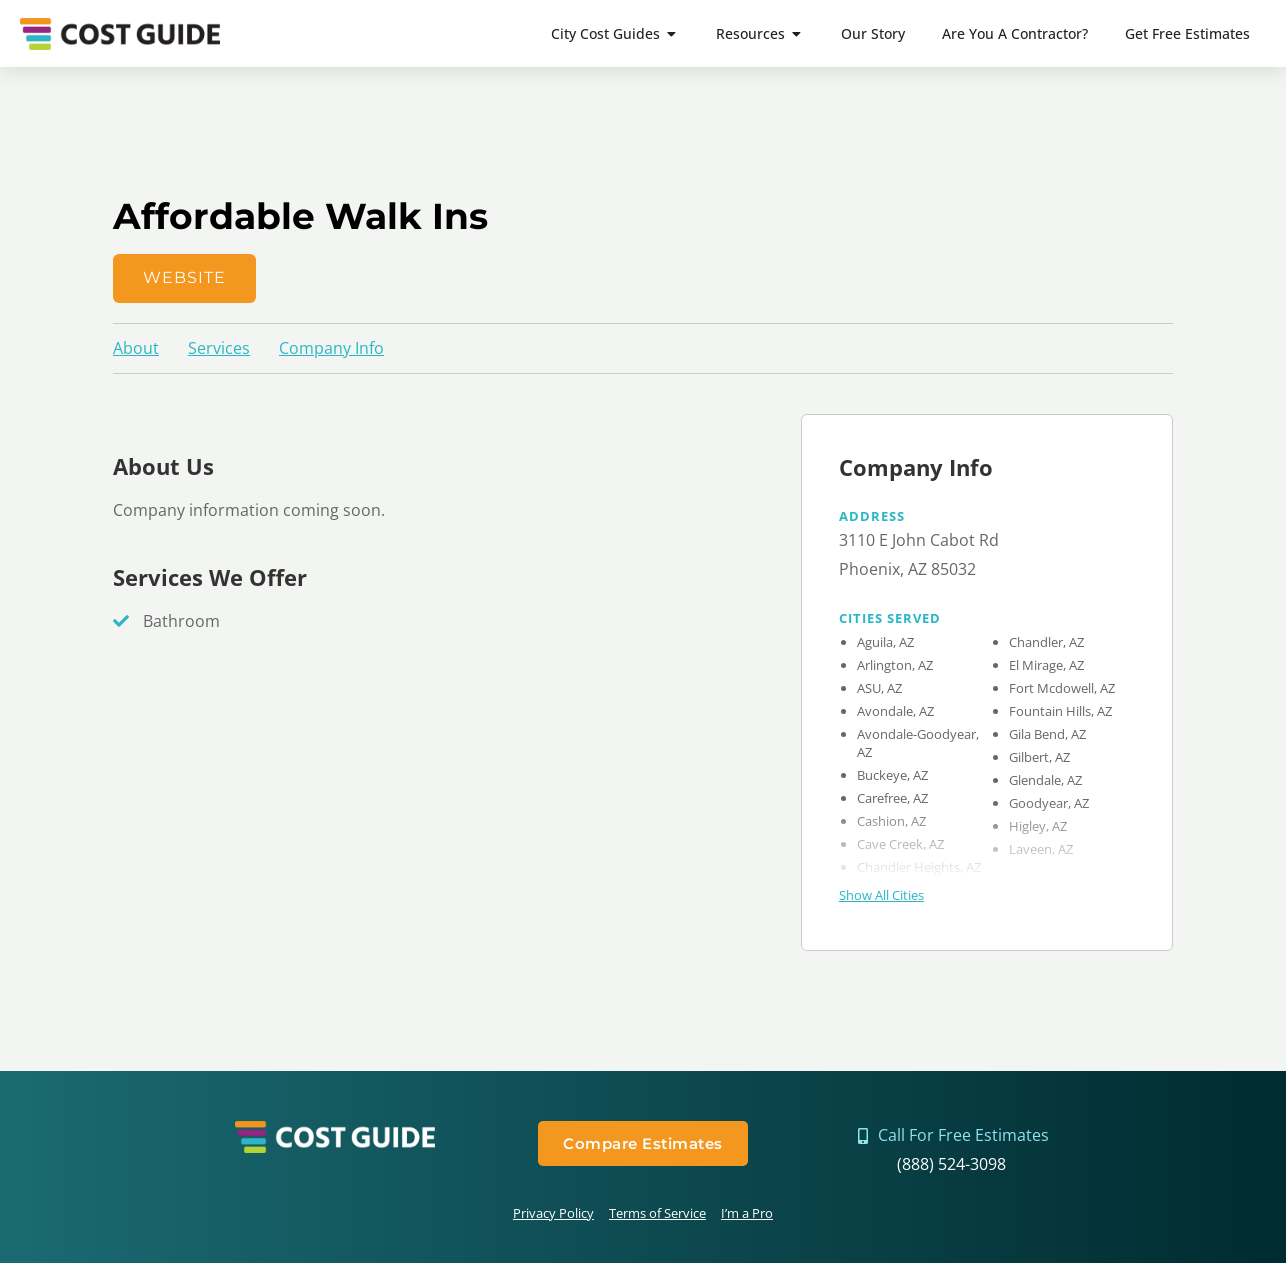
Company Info (331, 348)
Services (219, 348)
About (136, 348)
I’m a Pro (747, 1213)
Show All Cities (881, 895)
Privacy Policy (553, 1213)
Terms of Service (657, 1213)
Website (184, 277)
